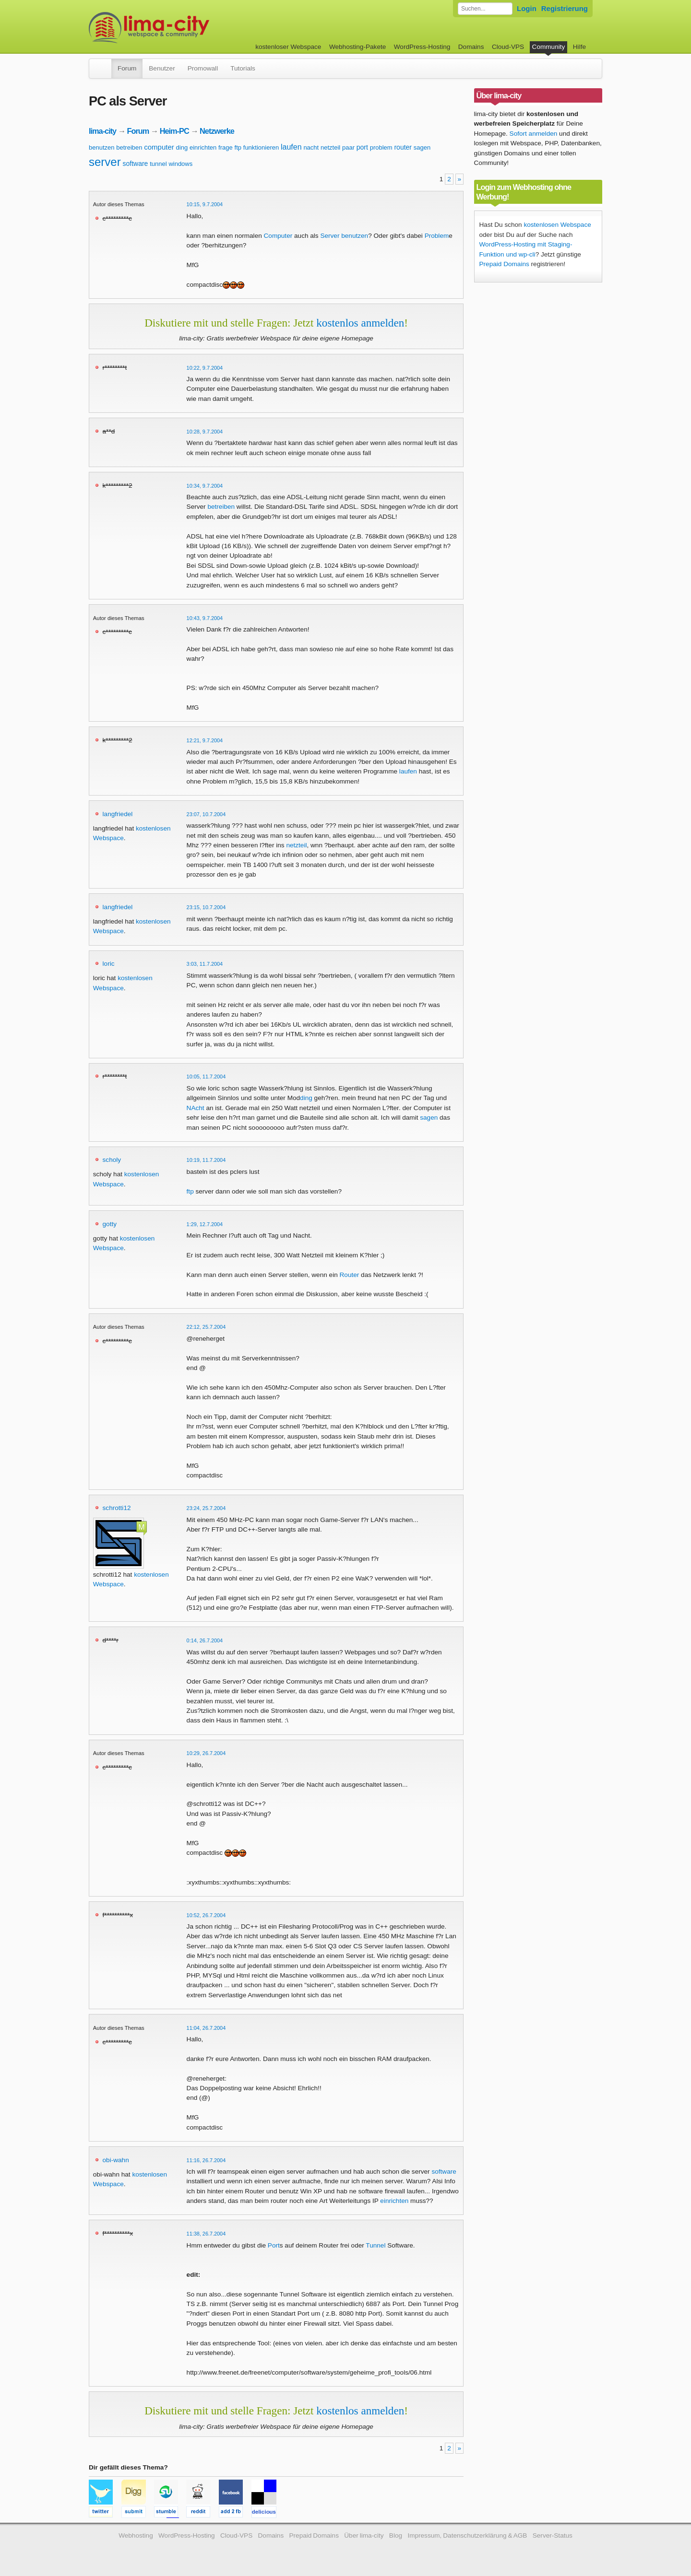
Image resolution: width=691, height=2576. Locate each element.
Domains (471, 46)
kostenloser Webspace (288, 46)
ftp (238, 147)
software (135, 163)
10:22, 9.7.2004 (205, 368)
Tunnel (375, 2245)
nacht (311, 147)
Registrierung (564, 8)
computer (159, 147)
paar (348, 147)
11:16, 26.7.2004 (206, 2160)
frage (225, 147)
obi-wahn (116, 2160)
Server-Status (552, 2535)
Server (329, 235)
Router (349, 1274)
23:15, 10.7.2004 (206, 907)
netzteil (330, 147)
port (362, 147)
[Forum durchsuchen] (485, 8)
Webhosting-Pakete (357, 46)
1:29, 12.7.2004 (205, 1224)
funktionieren (261, 147)
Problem (437, 235)
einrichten (203, 147)
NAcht (195, 1108)
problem (381, 147)
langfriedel (118, 814)
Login (526, 8)
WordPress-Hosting (422, 46)
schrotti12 (117, 1507)
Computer (278, 235)
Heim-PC (174, 131)
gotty (110, 1224)
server (105, 161)
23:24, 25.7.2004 (206, 1508)
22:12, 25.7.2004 (206, 1327)
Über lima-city (363, 2535)
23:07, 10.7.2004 (206, 814)
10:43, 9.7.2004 (205, 618)
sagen (422, 147)
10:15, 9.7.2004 (205, 204)
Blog (395, 2535)
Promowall (203, 68)
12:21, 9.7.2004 (205, 740)
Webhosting (136, 2535)
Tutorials (242, 68)
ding (182, 147)
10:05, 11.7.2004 (206, 1076)
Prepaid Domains (504, 264)
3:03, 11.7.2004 (205, 964)
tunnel (158, 163)
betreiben (129, 147)
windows (180, 163)
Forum (127, 68)
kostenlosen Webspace (557, 224)
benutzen (102, 147)
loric (109, 963)
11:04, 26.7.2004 (206, 2028)
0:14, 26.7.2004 (205, 1640)
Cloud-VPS (508, 46)
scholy (112, 1159)
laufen (291, 147)
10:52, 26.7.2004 (206, 1915)
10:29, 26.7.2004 (206, 1753)
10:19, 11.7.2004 (206, 1160)
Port (274, 2245)
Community (548, 46)
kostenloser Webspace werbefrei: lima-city (185, 27)
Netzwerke (217, 131)
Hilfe (579, 46)
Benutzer (162, 68)
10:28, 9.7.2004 (205, 431)
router (403, 147)
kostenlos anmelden (360, 322)
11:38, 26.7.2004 (206, 2233)
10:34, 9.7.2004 (205, 486)
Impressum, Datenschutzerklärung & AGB (467, 2535)
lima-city (102, 131)
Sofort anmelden (534, 133)
